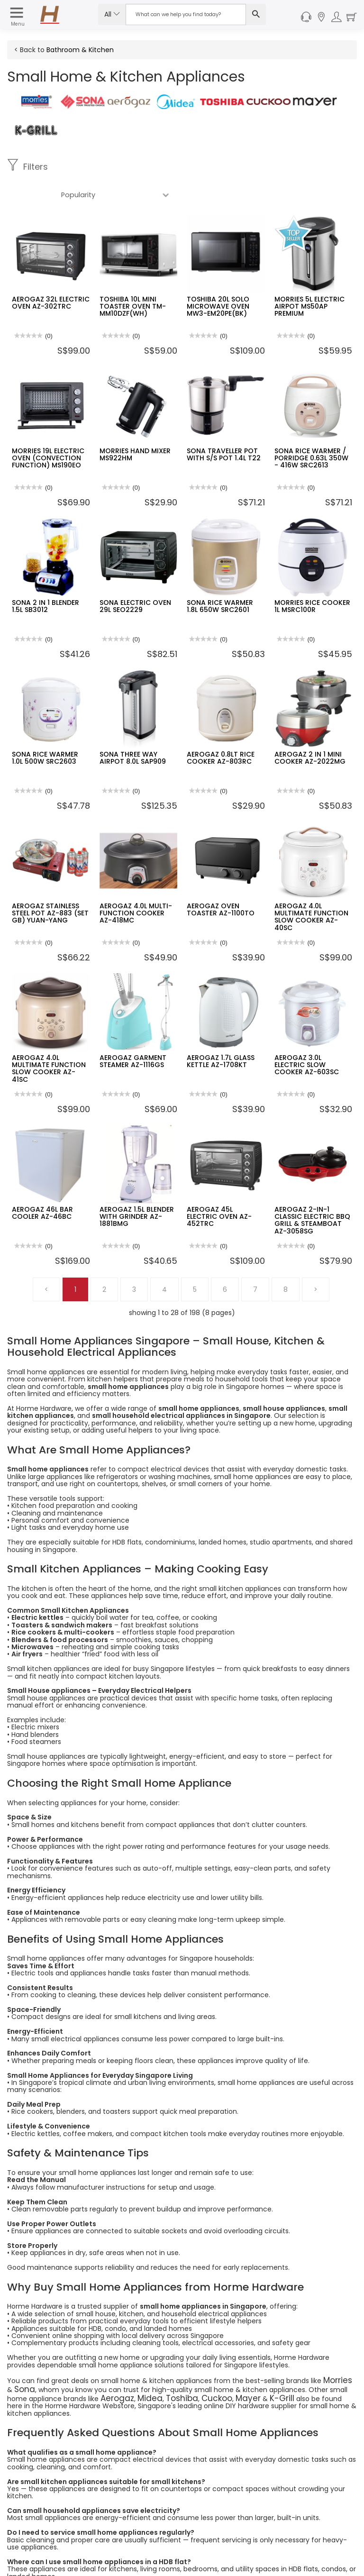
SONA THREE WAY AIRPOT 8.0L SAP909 (133, 730)
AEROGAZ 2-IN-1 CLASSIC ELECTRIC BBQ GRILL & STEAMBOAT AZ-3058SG (312, 1192)
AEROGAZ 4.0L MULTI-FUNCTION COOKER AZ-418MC (136, 885)
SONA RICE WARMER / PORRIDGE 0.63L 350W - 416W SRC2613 (311, 430)
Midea (141, 2366)
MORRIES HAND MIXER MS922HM (135, 426)
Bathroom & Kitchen (80, 50)
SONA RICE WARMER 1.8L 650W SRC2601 (220, 578)
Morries (335, 2351)
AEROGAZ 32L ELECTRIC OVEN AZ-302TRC (51, 274)
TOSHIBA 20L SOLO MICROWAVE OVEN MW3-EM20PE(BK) (218, 278)
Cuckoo (196, 2366)
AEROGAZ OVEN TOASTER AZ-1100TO (221, 881)
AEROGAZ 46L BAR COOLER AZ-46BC (42, 1185)
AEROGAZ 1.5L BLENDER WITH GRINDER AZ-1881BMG (137, 1189)
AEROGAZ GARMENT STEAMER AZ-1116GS (133, 1033)
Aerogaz (113, 2366)
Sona (15, 2359)
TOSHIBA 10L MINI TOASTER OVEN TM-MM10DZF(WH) (133, 278)
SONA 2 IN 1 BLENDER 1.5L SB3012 (45, 578)
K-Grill (251, 2366)
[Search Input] (186, 14)
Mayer (222, 2366)
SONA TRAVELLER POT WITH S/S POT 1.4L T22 (224, 426)
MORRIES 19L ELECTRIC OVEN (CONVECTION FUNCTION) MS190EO (48, 430)
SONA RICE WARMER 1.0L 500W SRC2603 (45, 730)
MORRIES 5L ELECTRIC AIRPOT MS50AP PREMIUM (309, 278)
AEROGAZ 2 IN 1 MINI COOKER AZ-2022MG (310, 730)
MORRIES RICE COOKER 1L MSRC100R (312, 578)
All (112, 14)
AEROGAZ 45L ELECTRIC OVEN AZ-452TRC (219, 1189)
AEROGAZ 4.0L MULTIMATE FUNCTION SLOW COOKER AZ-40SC (311, 888)
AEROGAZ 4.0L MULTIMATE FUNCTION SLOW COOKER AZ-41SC (49, 1040)
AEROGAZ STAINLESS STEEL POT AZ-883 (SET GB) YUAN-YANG (50, 885)
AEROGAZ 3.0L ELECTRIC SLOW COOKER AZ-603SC (306, 1037)
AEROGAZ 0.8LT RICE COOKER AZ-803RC (221, 730)
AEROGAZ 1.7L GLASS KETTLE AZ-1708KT (221, 1033)
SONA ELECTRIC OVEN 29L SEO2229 (135, 578)
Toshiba (167, 2366)
